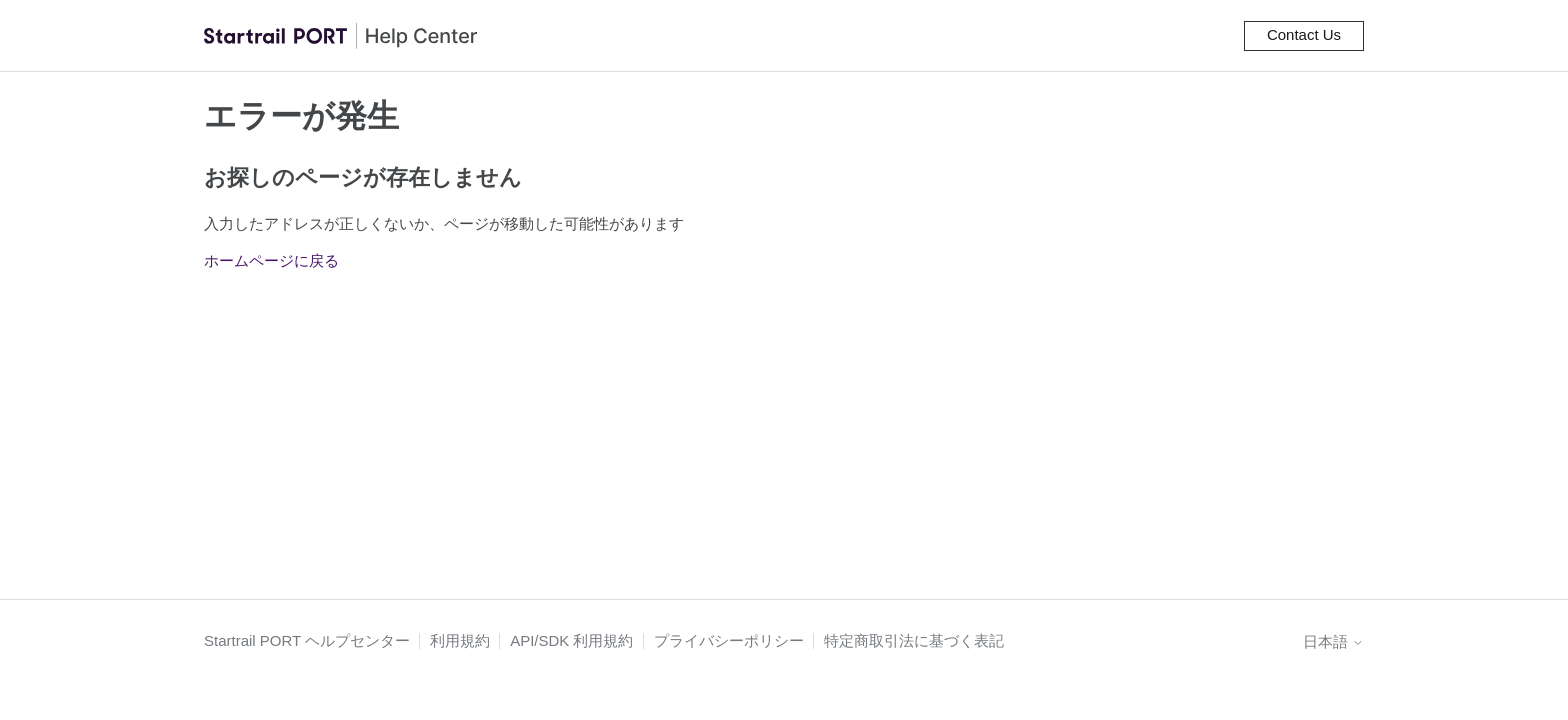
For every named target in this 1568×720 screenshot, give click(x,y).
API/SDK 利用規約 (571, 640)
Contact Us (1304, 34)
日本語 (1333, 641)
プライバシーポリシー (729, 640)
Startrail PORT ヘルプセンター (307, 640)
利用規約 (460, 640)
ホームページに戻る (271, 260)
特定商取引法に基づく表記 (914, 640)
